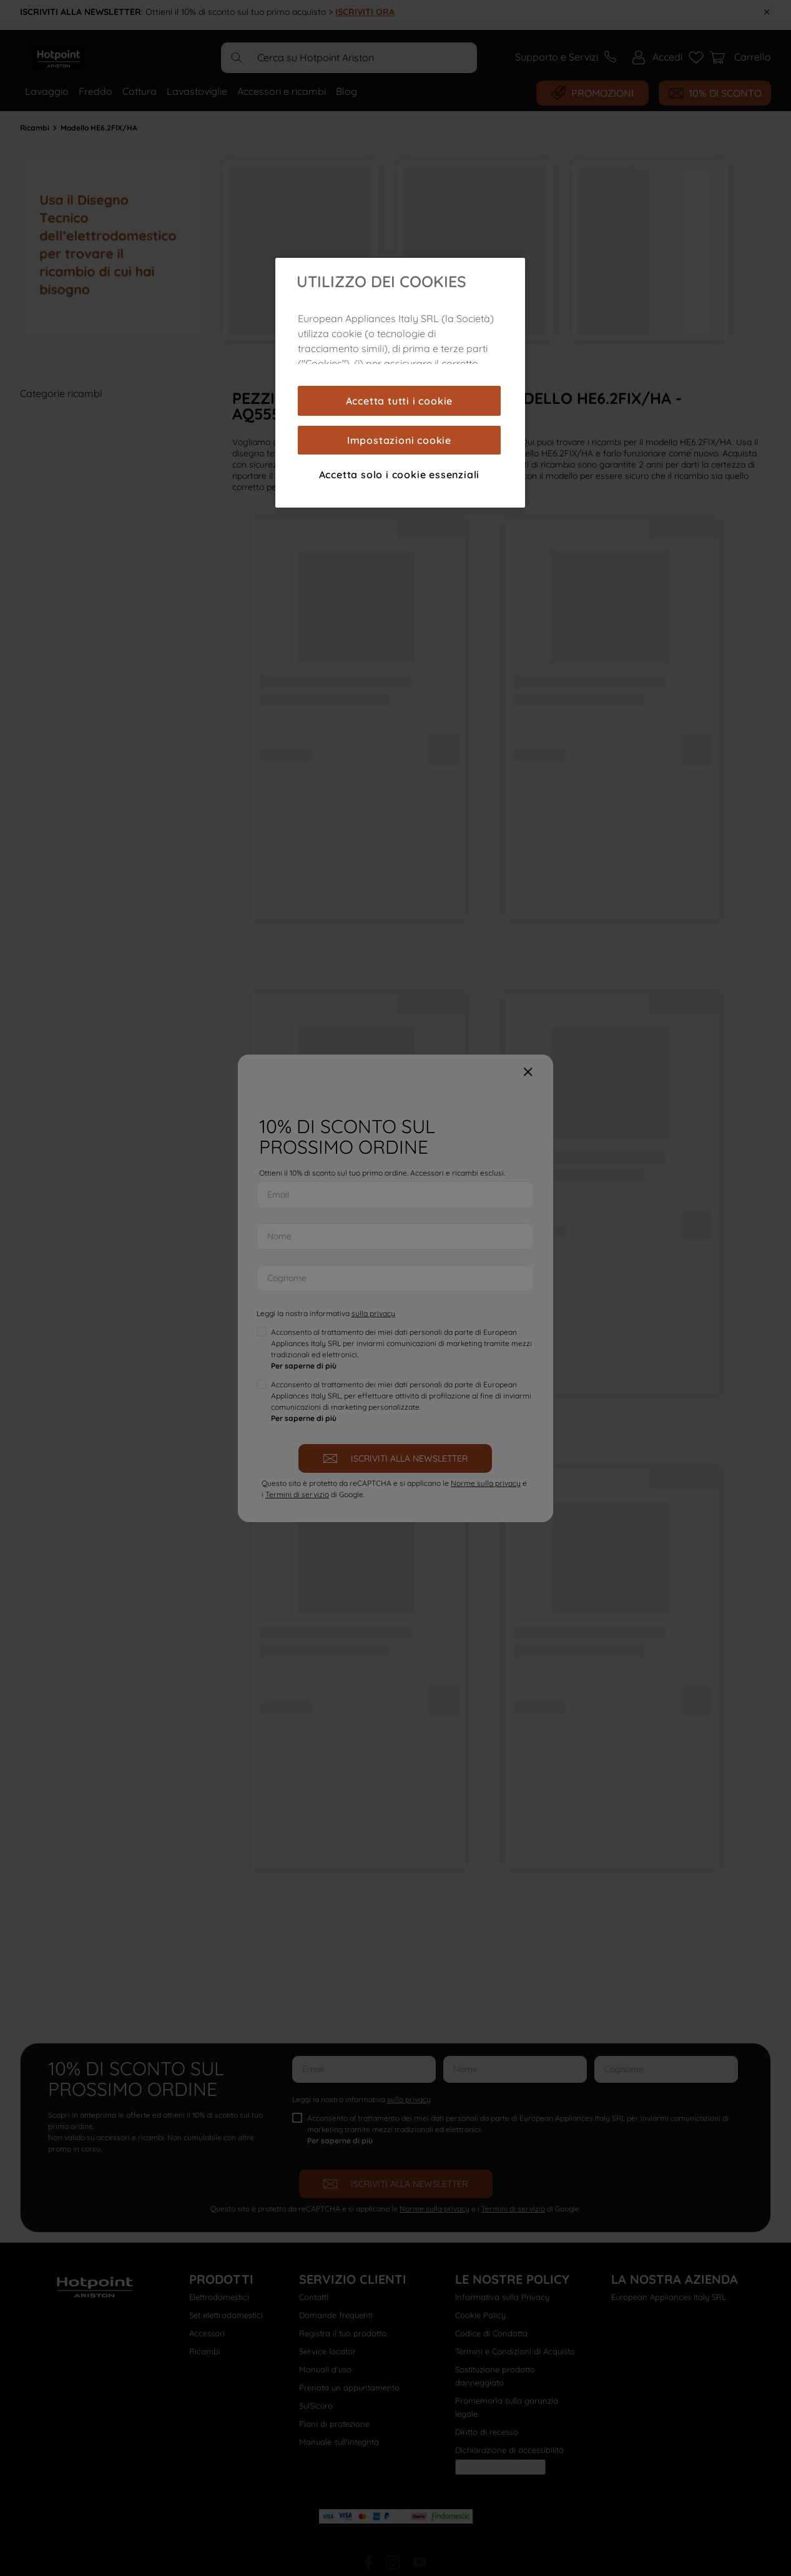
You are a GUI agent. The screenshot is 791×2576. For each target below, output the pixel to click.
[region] (400, 383)
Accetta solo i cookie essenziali (399, 474)
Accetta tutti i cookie (399, 401)
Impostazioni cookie (399, 440)
